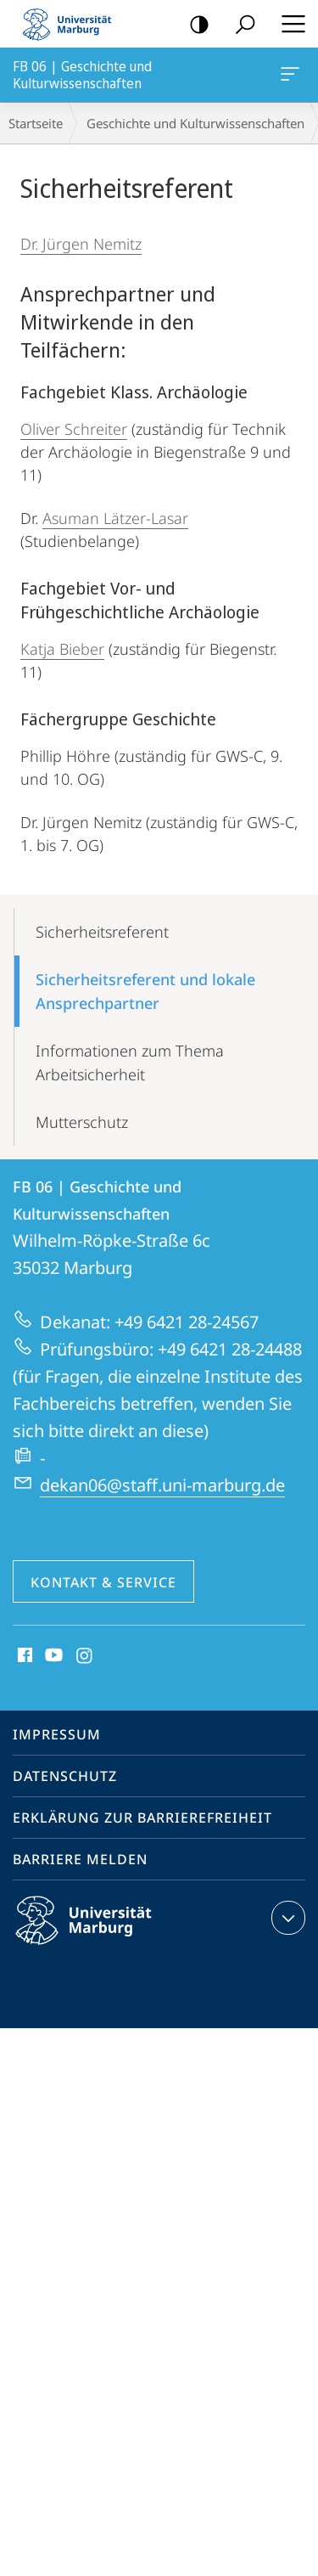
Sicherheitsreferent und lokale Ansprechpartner (145, 991)
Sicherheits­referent (102, 932)
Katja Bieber (62, 649)
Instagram (85, 1656)
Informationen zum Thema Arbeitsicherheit (130, 1062)
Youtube (52, 1656)
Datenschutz (65, 1776)
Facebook (23, 1656)
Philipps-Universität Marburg (98, 1934)
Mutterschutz (82, 1122)
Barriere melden (80, 1859)
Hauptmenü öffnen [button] (288, 23)
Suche (239, 25)
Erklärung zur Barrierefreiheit (142, 1817)
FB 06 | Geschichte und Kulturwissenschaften (288, 77)
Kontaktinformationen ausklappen (286, 1918)
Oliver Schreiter (73, 429)
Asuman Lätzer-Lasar (115, 518)
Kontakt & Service (103, 1582)
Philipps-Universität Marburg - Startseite (72, 24)
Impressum (57, 1734)
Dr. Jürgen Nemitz (81, 244)
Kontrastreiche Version (193, 25)
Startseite (35, 123)
